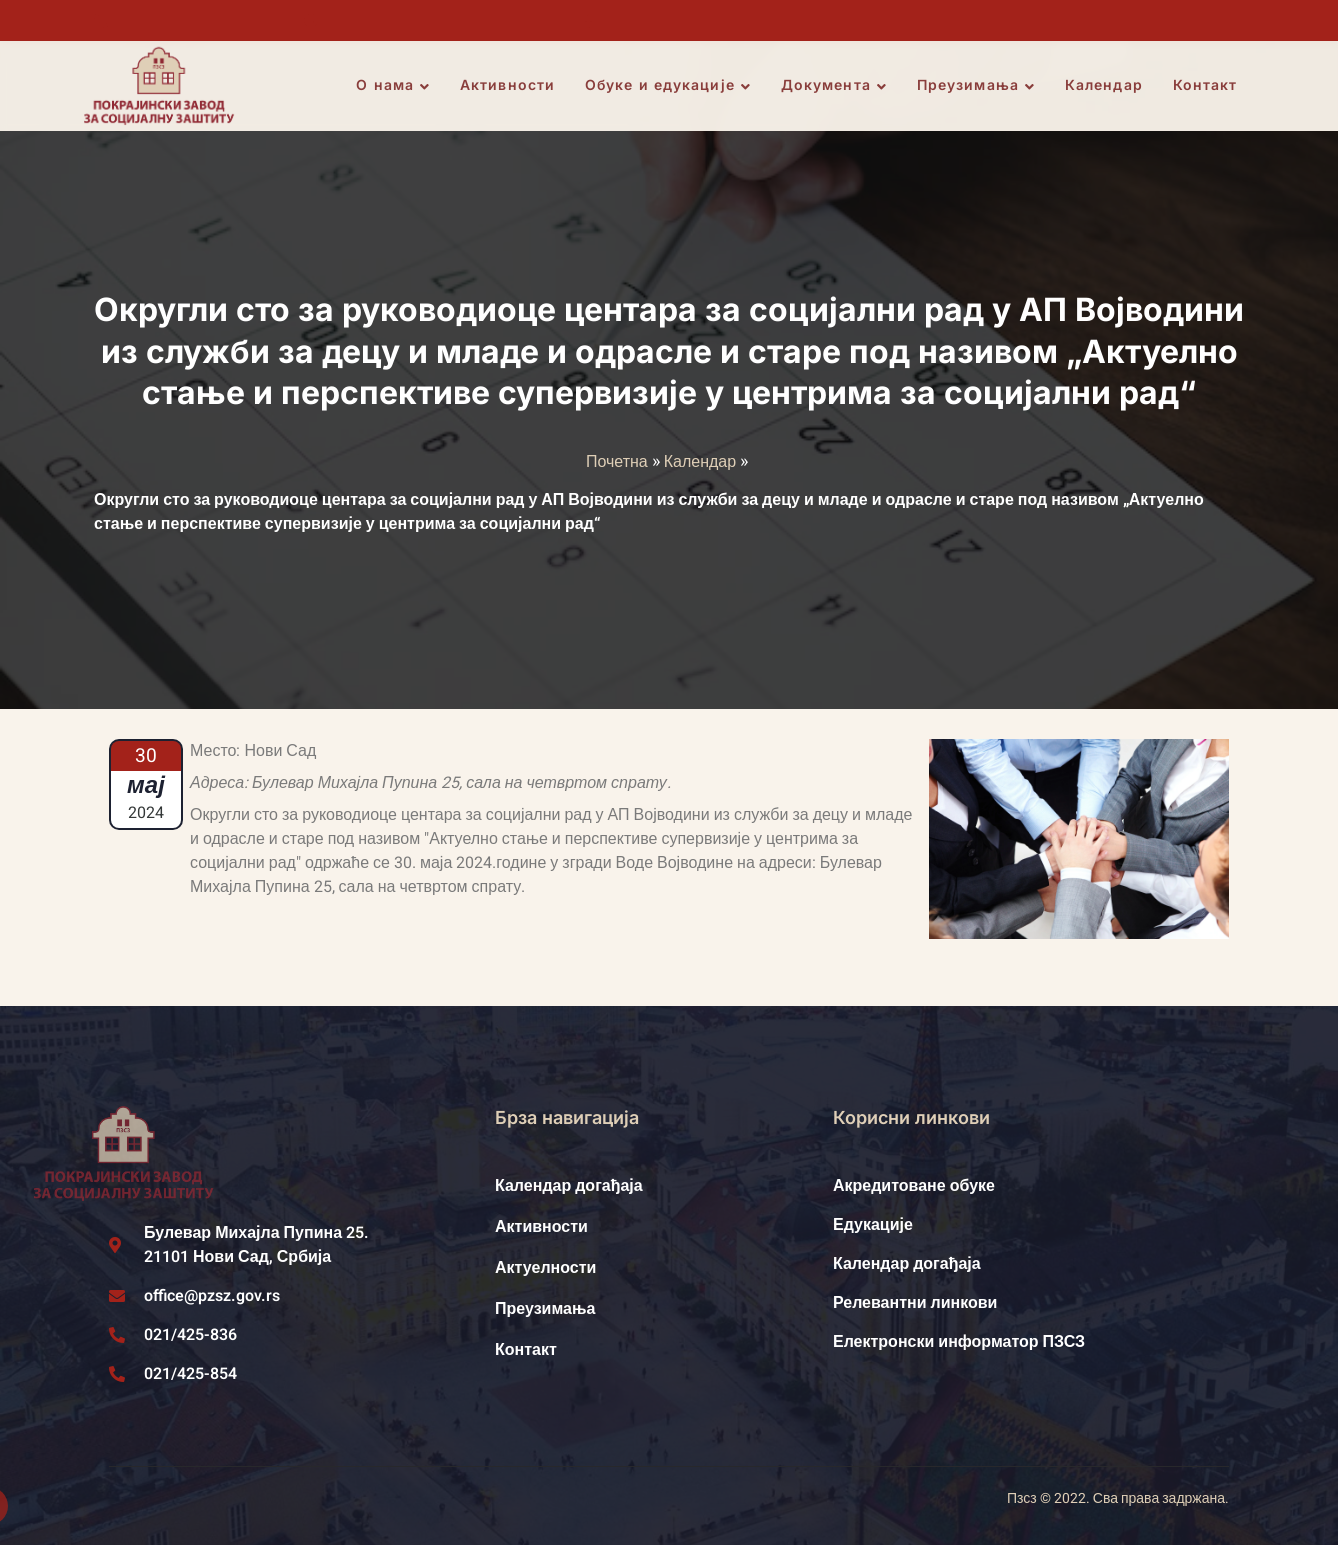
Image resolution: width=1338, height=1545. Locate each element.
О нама (395, 86)
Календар (1105, 85)
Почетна (617, 462)
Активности (509, 85)
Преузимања (977, 86)
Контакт (1206, 85)
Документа (835, 86)
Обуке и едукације (670, 86)
